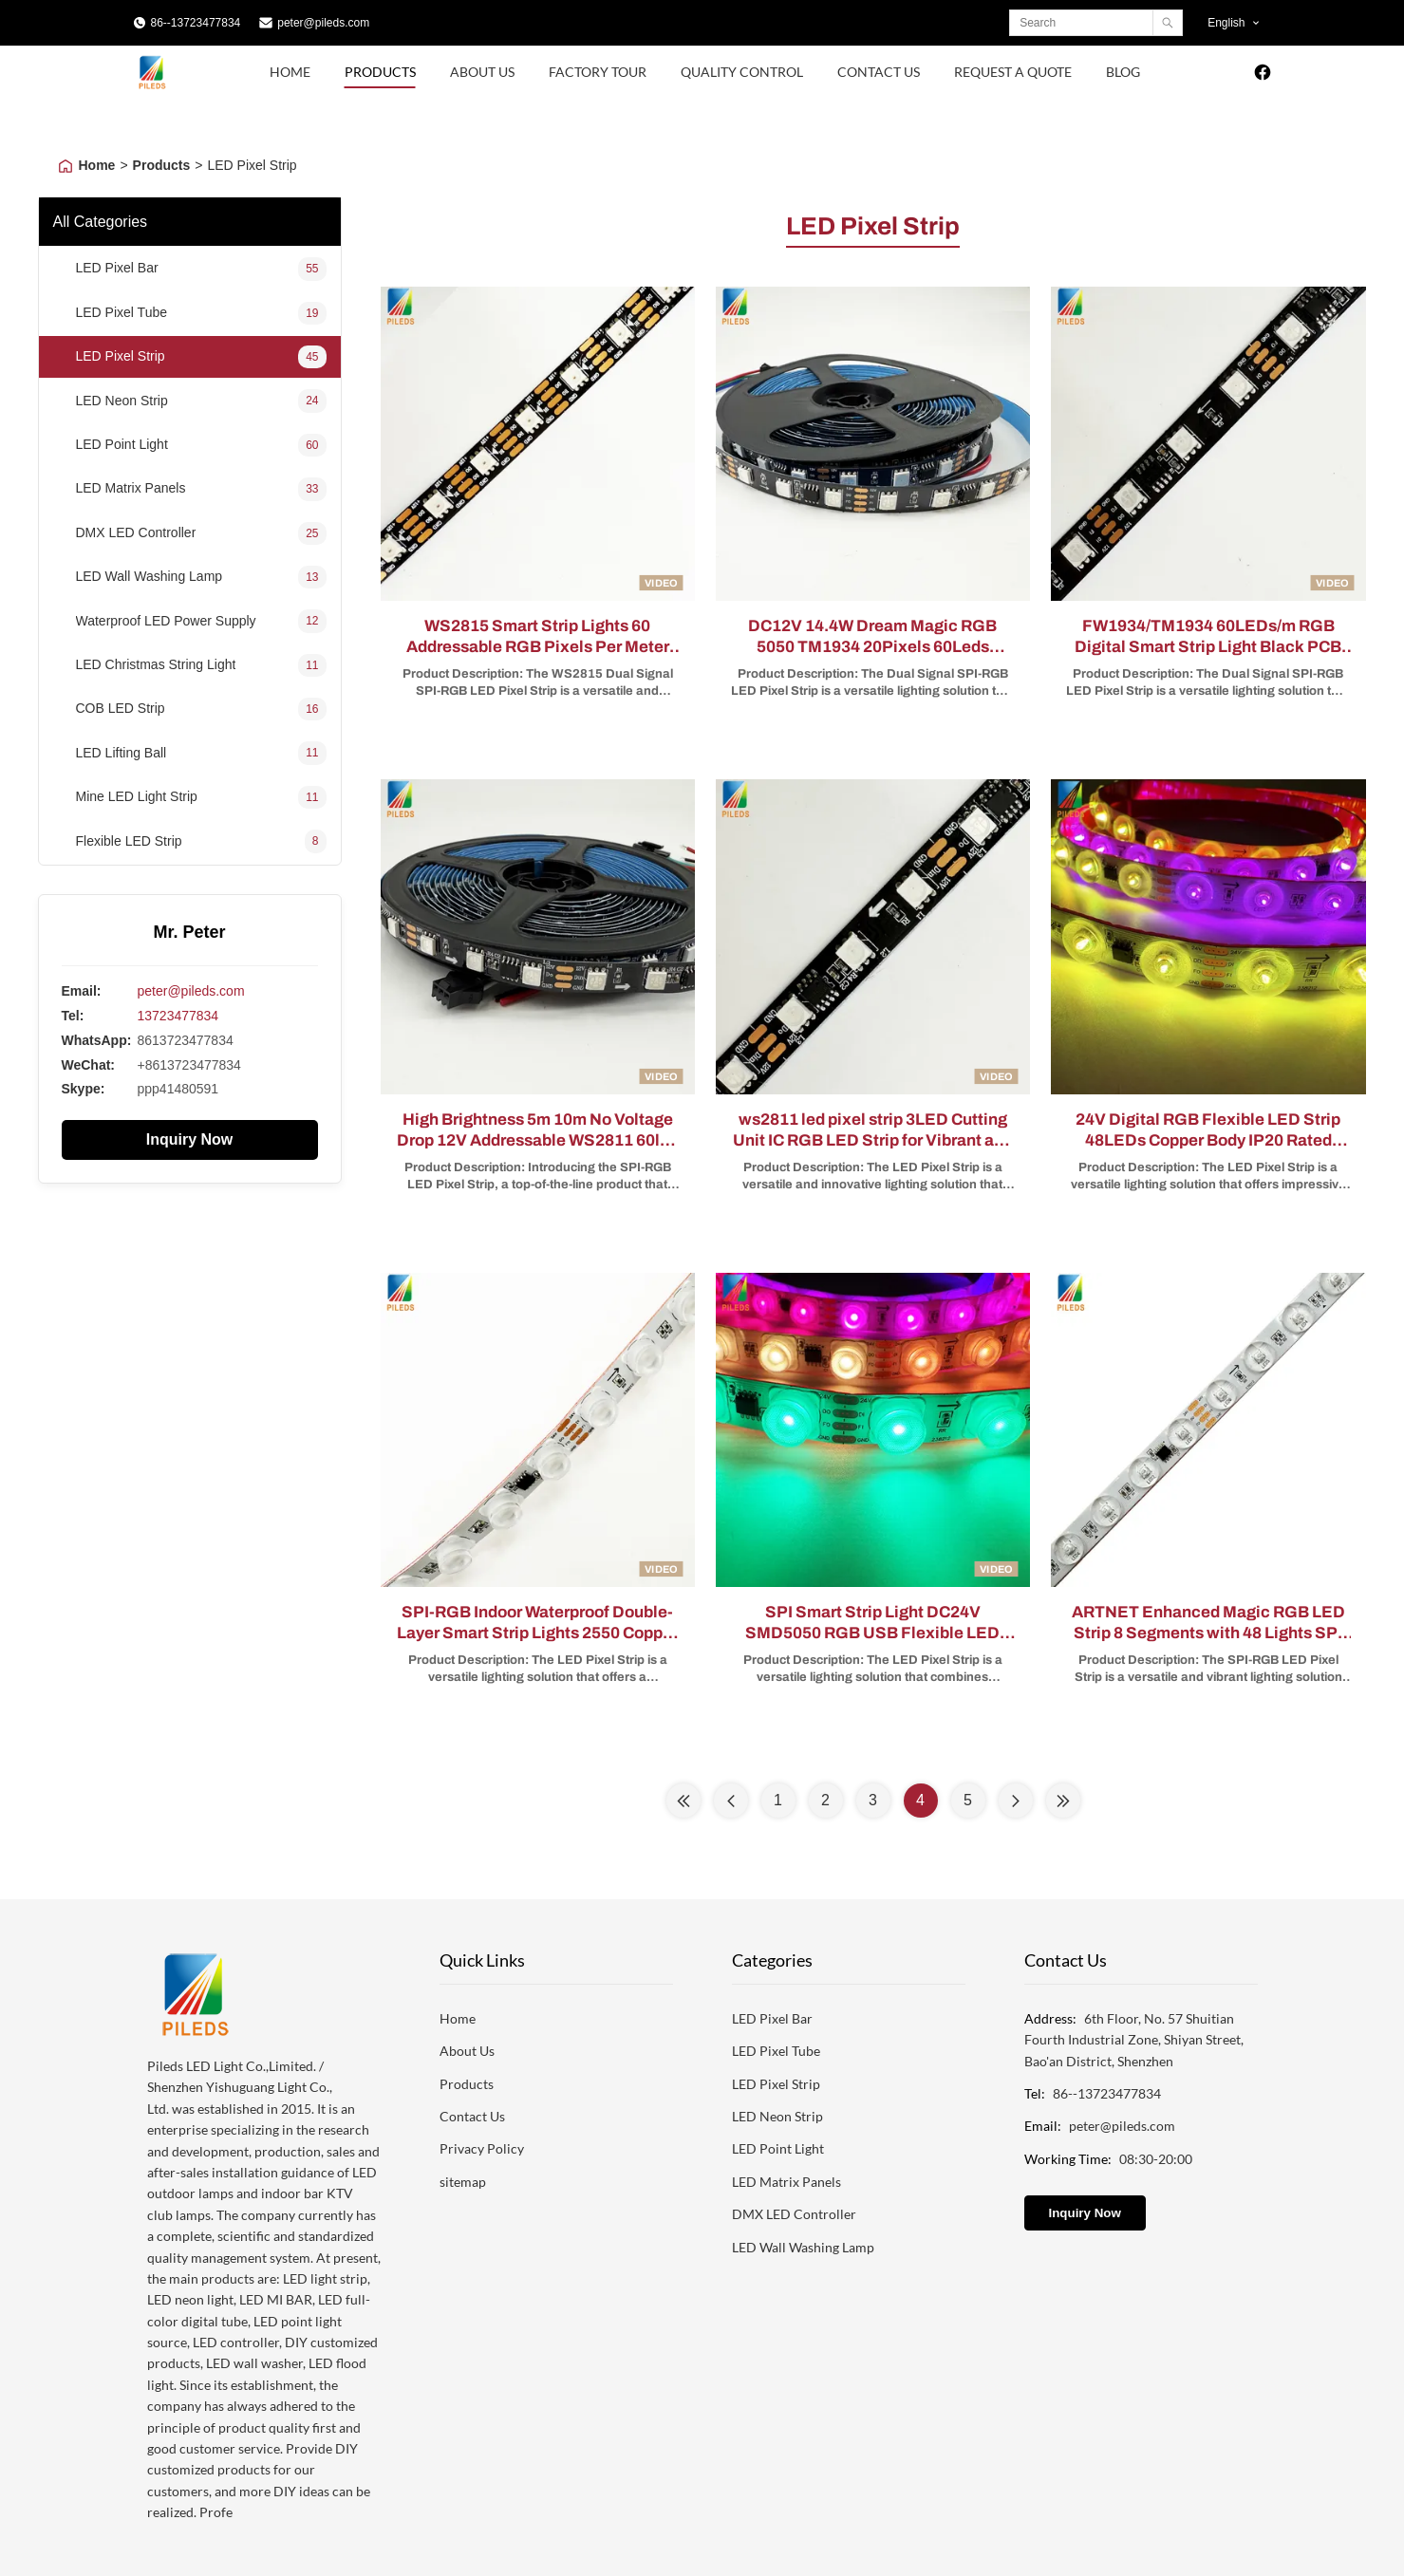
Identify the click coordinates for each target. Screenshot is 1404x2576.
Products (380, 72)
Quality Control (742, 72)
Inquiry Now (190, 1139)
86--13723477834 (196, 22)
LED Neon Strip (777, 2116)
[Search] (1167, 22)
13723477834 (178, 1015)
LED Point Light (778, 2148)
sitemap (463, 2182)
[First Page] (683, 1800)
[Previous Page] (731, 1800)
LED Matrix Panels (786, 2182)
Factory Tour (597, 72)
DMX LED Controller (794, 2214)
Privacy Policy (482, 2148)
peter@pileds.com (323, 22)
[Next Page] (1016, 1800)
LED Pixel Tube (776, 2051)
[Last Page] (1063, 1800)
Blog (1123, 72)
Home (290, 72)
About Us (482, 72)
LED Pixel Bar (772, 2018)
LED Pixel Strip (776, 2084)
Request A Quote (1013, 72)
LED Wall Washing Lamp (803, 2247)
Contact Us (878, 72)
